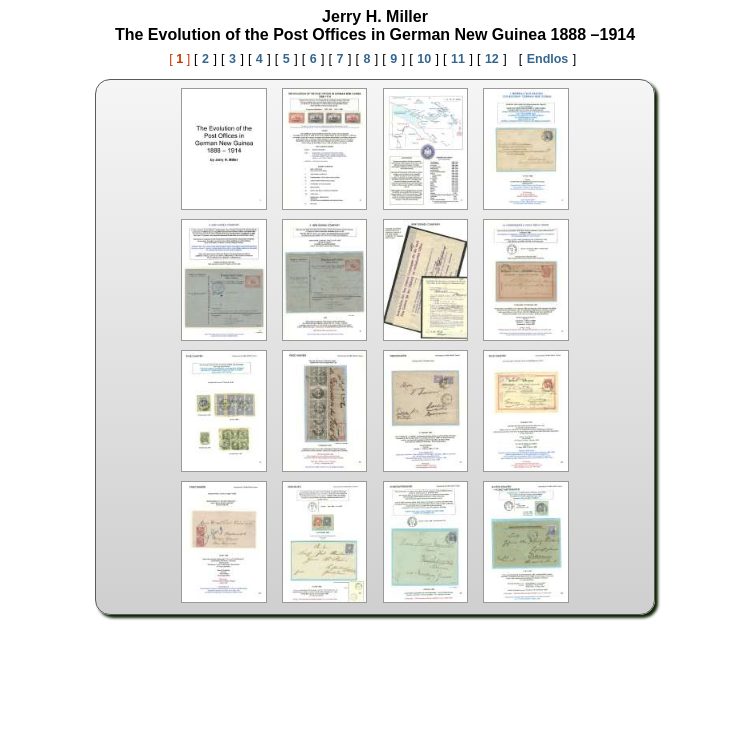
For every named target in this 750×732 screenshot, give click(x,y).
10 (424, 59)
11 (458, 59)
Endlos (548, 59)
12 (492, 59)
